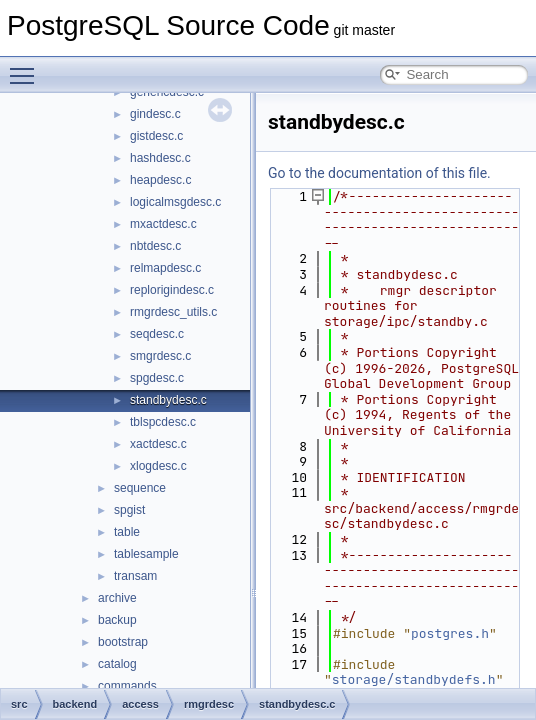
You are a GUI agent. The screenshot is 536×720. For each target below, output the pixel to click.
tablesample (146, 554)
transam (135, 576)
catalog (117, 664)
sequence (140, 488)
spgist (129, 510)
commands (127, 686)
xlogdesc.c (158, 466)
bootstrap (123, 642)
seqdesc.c (157, 334)
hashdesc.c (160, 158)
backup (117, 620)
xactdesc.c (158, 444)
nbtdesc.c (155, 246)
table (127, 532)
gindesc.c (155, 114)
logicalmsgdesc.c (175, 202)
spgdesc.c (157, 378)
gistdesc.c (156, 136)
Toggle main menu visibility (27, 67)
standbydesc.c (168, 400)
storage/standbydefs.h (414, 679)
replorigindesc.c (172, 290)
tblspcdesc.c (163, 422)
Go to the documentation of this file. (379, 173)
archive (117, 598)
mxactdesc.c (163, 224)
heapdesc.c (160, 180)
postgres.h (450, 633)
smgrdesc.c (160, 356)
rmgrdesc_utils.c (173, 312)
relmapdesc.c (165, 268)
